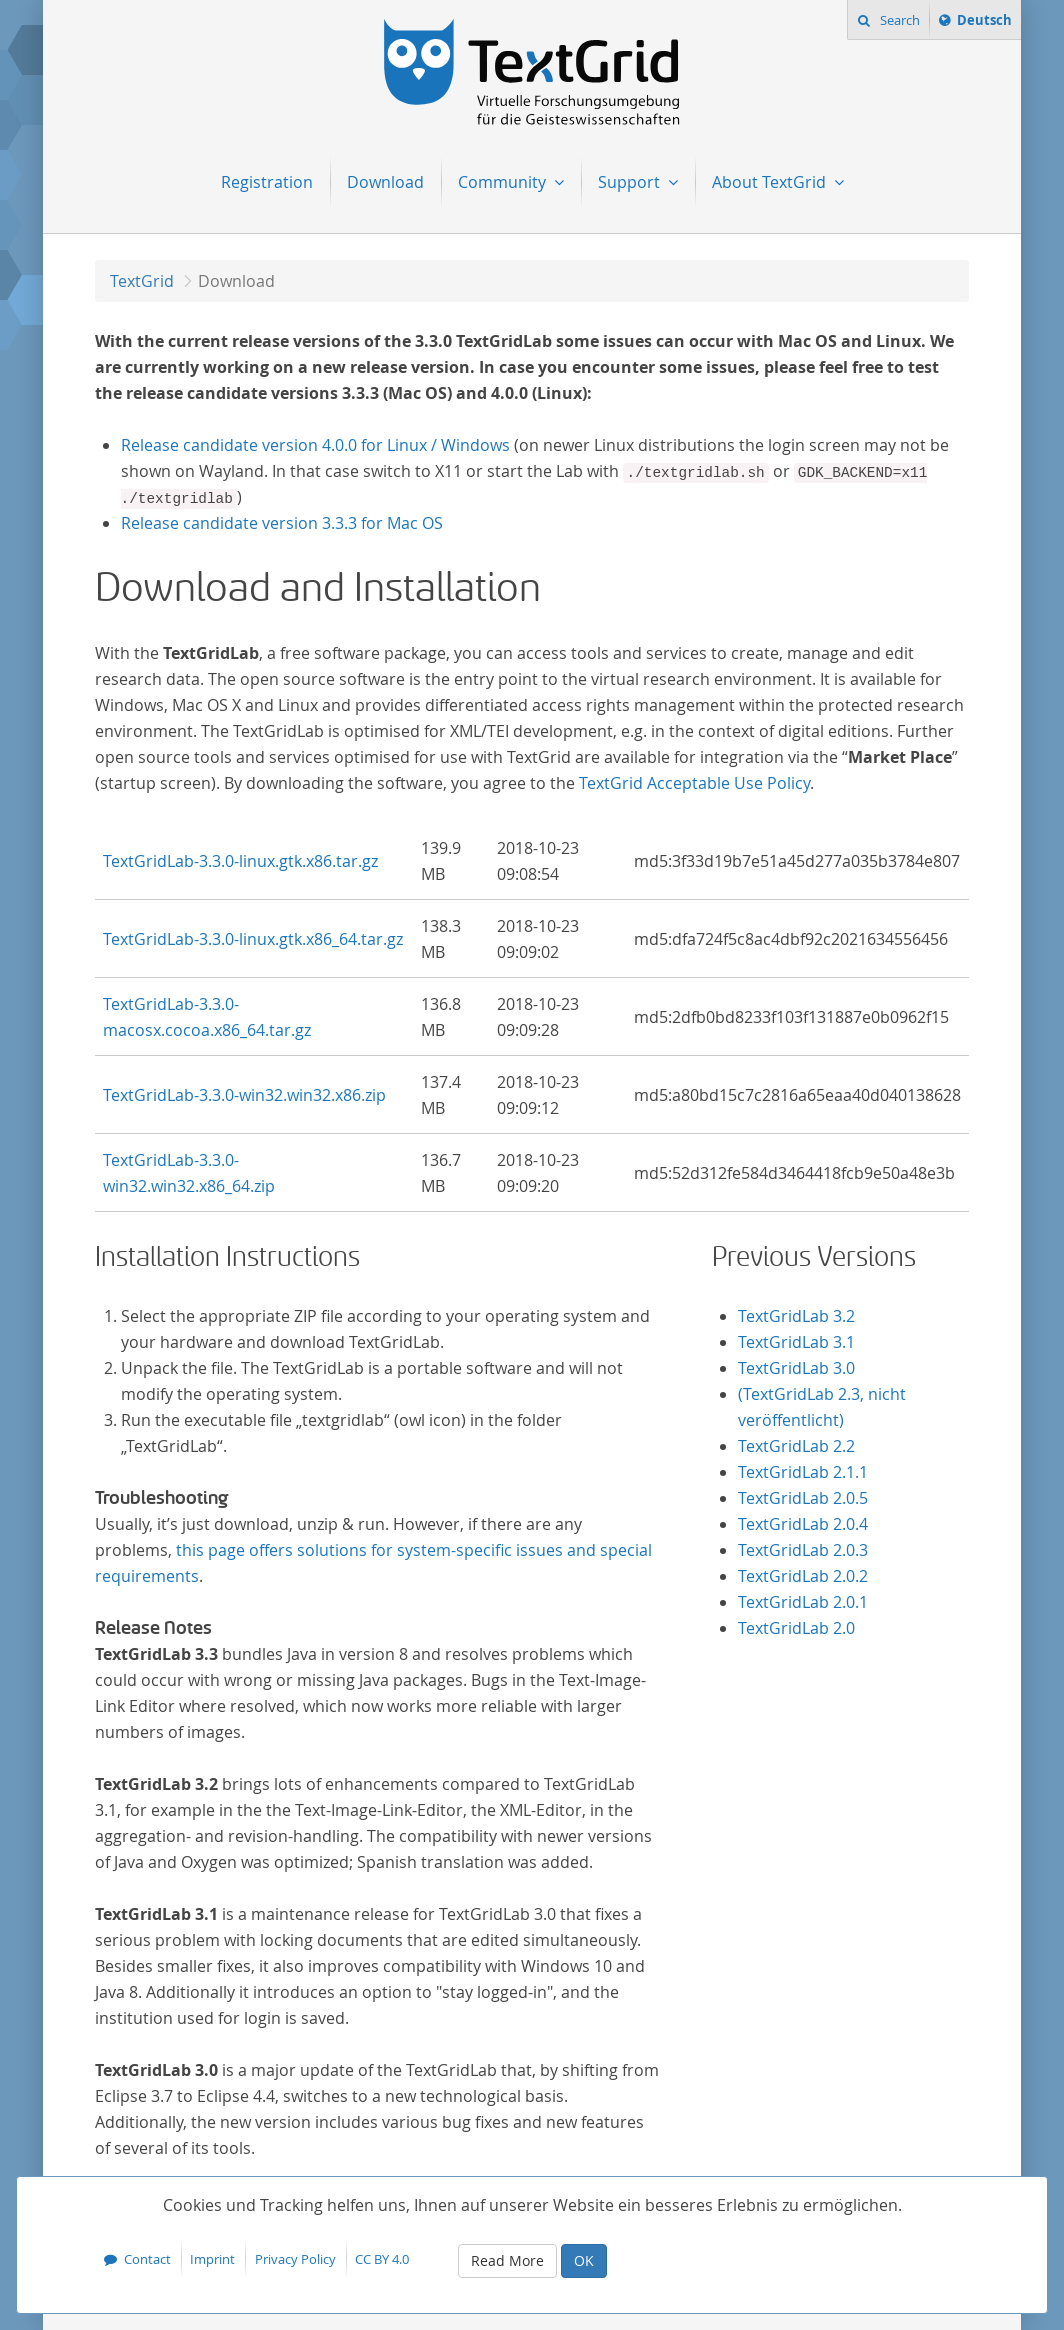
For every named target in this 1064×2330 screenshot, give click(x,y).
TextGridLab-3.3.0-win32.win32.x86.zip (244, 1095)
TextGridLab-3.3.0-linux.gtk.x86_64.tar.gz (253, 939)
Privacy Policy (295, 2259)
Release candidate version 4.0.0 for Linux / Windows (315, 445)
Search (898, 20)
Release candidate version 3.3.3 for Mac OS (282, 523)
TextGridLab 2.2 (796, 1446)
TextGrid (142, 281)
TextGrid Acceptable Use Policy (694, 783)
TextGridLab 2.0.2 (803, 1576)
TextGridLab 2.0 (796, 1628)
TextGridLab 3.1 (796, 1342)
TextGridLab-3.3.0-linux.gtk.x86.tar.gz (240, 861)
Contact (147, 2259)
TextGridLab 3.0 (796, 1368)
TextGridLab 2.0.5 (803, 1498)
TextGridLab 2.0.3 (803, 1550)
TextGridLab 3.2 (796, 1316)
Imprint (212, 2259)
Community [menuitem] (504, 182)
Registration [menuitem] (267, 182)
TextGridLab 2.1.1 (803, 1472)
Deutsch (984, 23)
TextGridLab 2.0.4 (803, 1524)
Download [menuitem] (385, 182)
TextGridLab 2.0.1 (803, 1602)
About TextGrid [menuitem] (771, 182)
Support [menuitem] (631, 182)
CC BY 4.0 (382, 2259)
